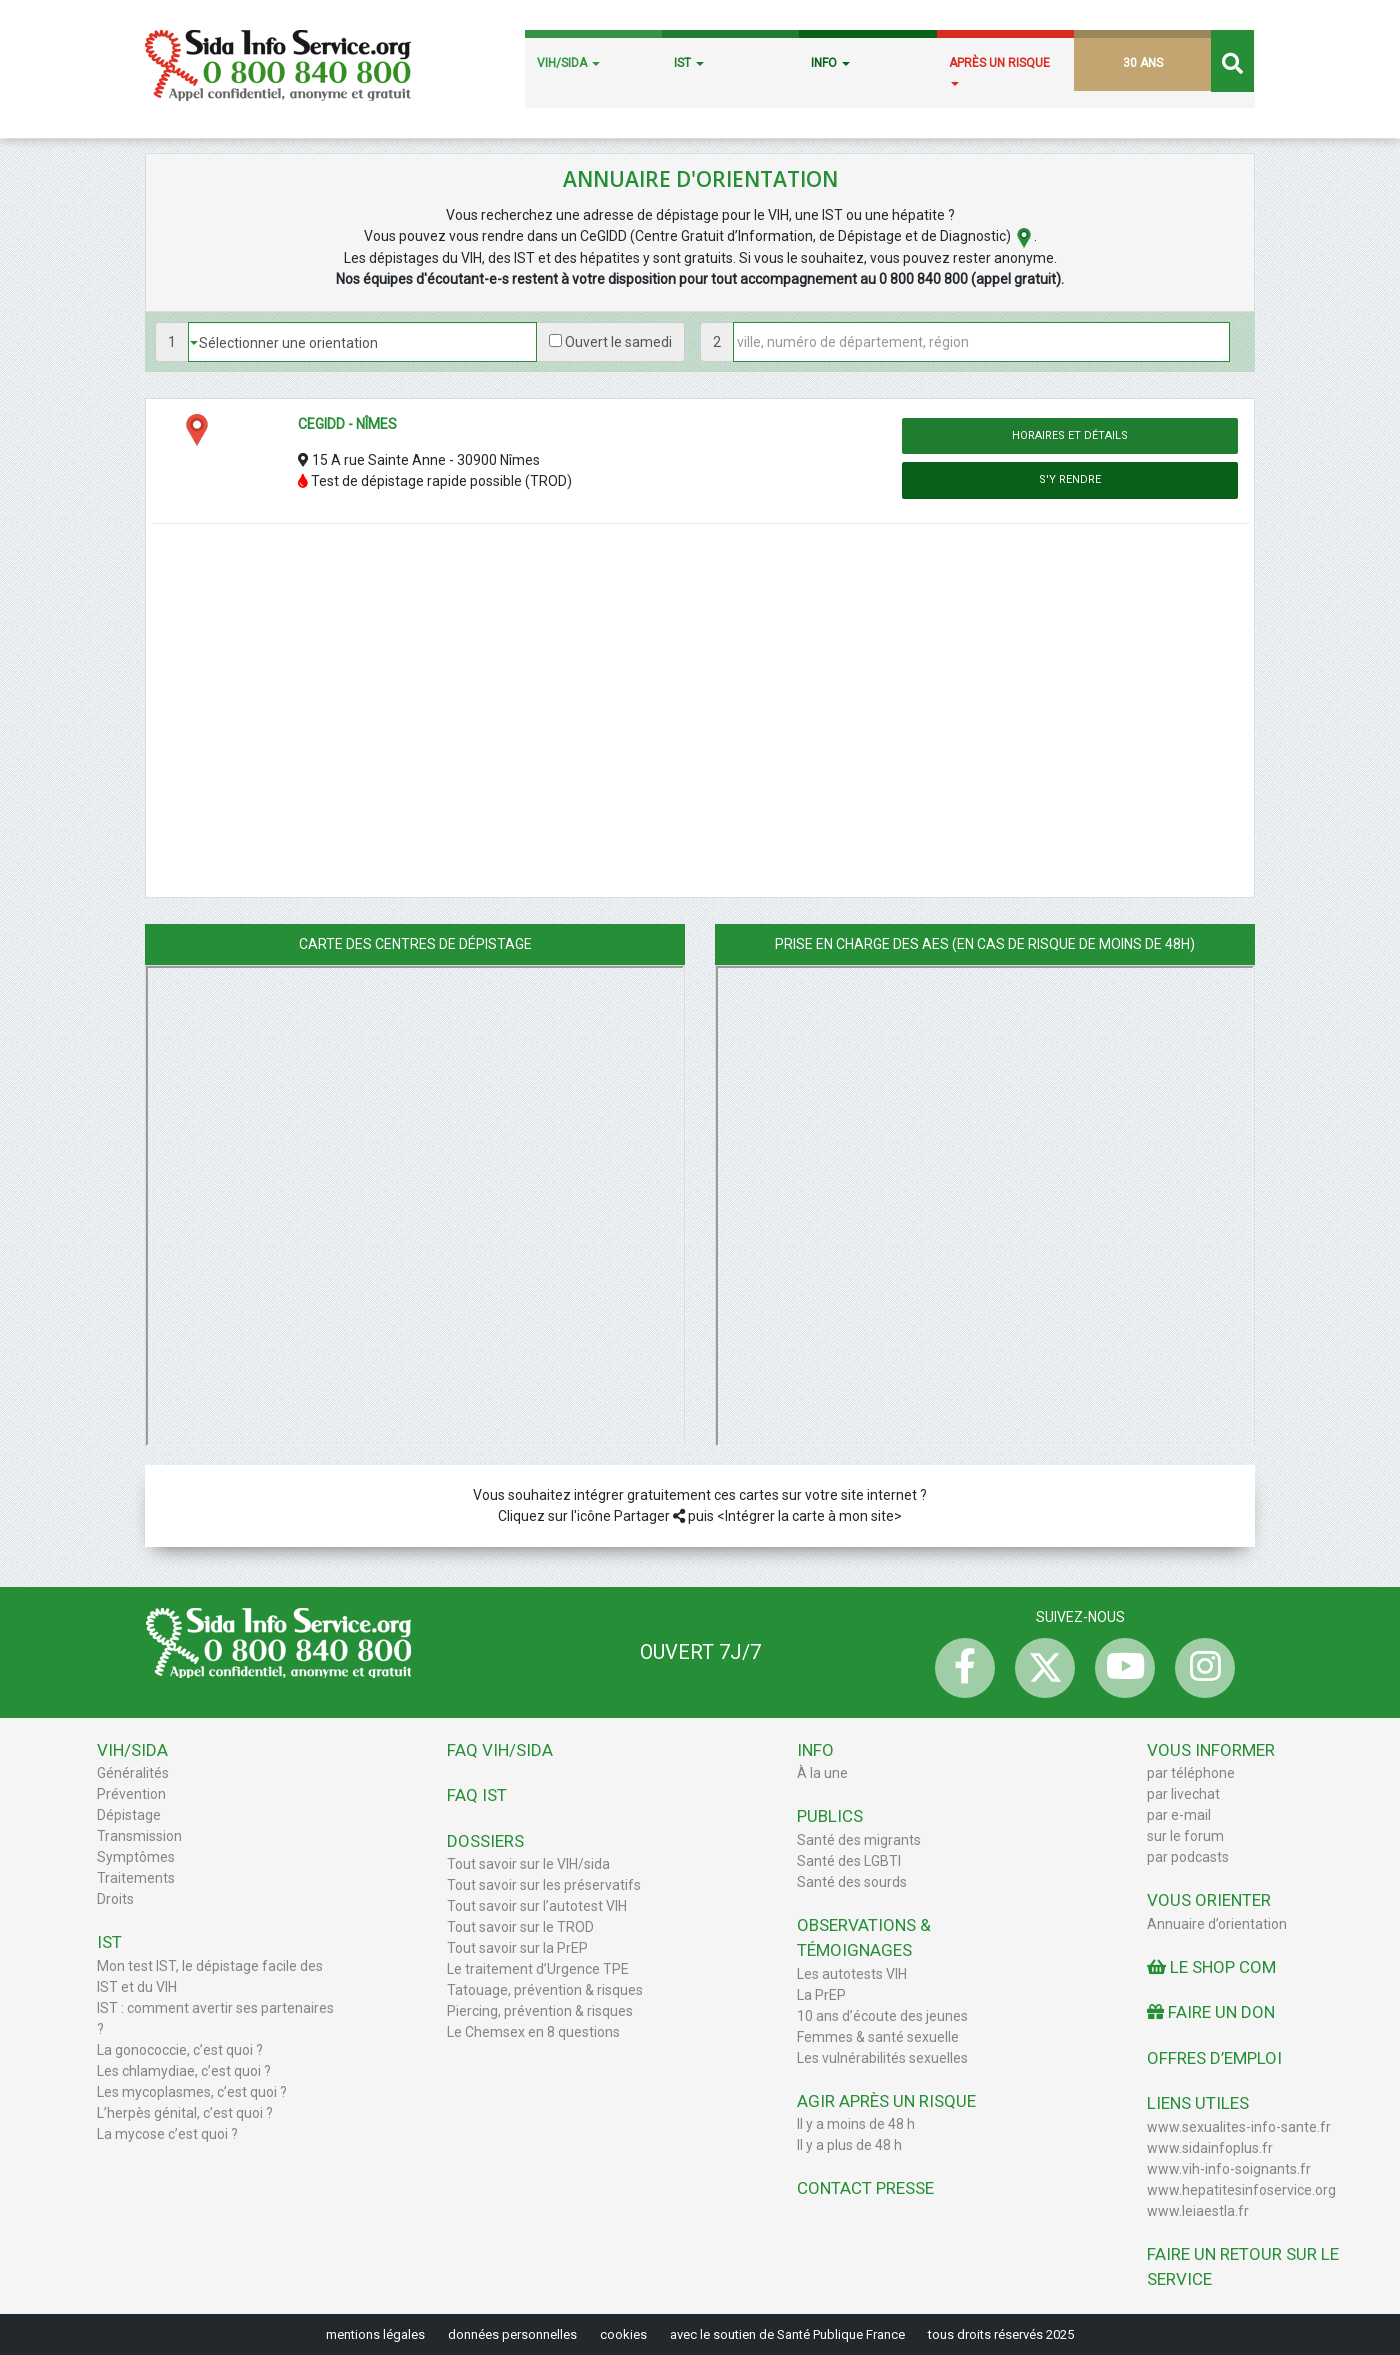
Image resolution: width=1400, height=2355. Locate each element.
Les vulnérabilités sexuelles (882, 2058)
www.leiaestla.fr (1198, 2211)
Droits (115, 1899)
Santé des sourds (852, 1882)
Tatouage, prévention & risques (545, 1990)
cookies (623, 2334)
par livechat (1183, 1794)
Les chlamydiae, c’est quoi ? (184, 2071)
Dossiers (485, 1841)
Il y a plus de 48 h (849, 2145)
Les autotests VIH (852, 1974)
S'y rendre (1070, 479)
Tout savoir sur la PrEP (517, 1948)
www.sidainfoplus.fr (1210, 2148)
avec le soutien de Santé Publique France (787, 2334)
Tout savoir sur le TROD (520, 1927)
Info (815, 1750)
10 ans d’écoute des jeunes (882, 2016)
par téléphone (1191, 1773)
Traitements (136, 1878)
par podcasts (1188, 1857)
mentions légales (375, 2334)
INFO (830, 63)
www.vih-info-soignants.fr (1229, 2169)
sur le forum (1185, 1836)
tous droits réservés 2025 (1001, 2334)
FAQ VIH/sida (500, 1750)
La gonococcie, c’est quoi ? (180, 2050)
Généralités (133, 1773)
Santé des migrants (859, 1840)
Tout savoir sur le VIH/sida (528, 1864)
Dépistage (129, 1815)
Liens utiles (1198, 2103)
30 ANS (1143, 63)
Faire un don (1211, 2012)
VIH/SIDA (568, 63)
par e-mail (1179, 1815)
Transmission (139, 1836)
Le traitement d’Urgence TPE (538, 1969)
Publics (830, 1816)
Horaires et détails (1070, 435)
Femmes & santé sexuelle (878, 2037)
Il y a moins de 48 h (856, 2124)
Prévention (131, 1794)
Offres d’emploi (1214, 2058)
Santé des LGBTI (849, 1861)
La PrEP (821, 1995)
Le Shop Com (1211, 1967)
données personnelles (512, 2334)
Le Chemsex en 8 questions (533, 2032)
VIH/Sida (132, 1750)
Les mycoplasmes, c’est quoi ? (192, 2092)
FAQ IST (477, 1795)
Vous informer (1211, 1750)
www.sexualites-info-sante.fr (1239, 2127)
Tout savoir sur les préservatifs (544, 1885)
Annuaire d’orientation (1217, 1924)
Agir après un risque (886, 2101)
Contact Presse (865, 2188)
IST (689, 63)
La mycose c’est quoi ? (167, 2134)
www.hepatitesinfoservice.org (1241, 2190)
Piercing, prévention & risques (540, 2011)
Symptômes (136, 1857)
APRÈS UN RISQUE (999, 71)
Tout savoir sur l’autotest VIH (537, 1906)
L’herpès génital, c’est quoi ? (185, 2113)
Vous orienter (1209, 1900)
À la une (822, 1773)
